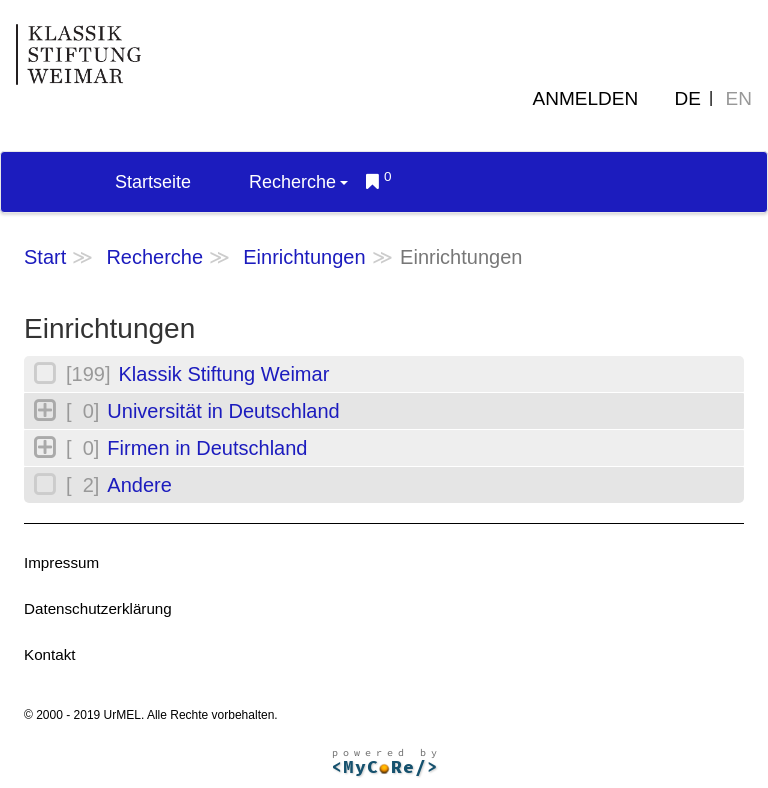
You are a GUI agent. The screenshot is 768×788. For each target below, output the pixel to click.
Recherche (298, 182)
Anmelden (586, 98)
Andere (139, 485)
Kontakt (50, 654)
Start (45, 257)
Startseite (153, 182)
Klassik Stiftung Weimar (223, 374)
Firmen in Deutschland (207, 448)
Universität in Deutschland (223, 411)
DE (688, 98)
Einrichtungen (304, 257)
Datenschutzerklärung (98, 608)
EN (739, 98)
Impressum (61, 562)
